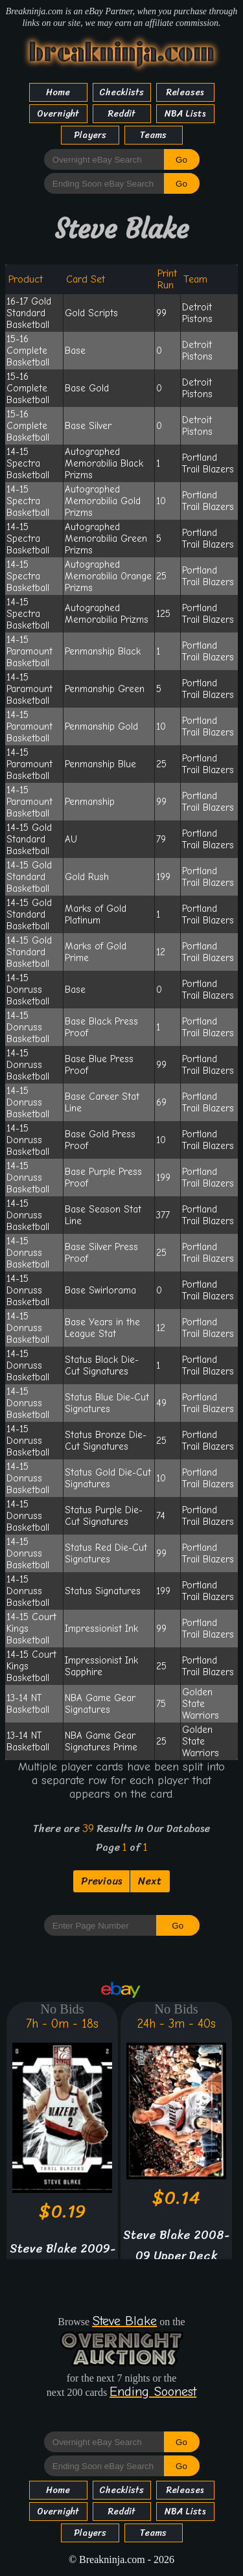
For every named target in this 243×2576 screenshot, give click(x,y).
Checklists (121, 92)
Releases (185, 92)
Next (150, 1881)
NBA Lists (185, 114)
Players (90, 135)
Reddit (121, 114)
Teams (153, 135)
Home (58, 92)
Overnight (58, 114)
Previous (101, 1881)
